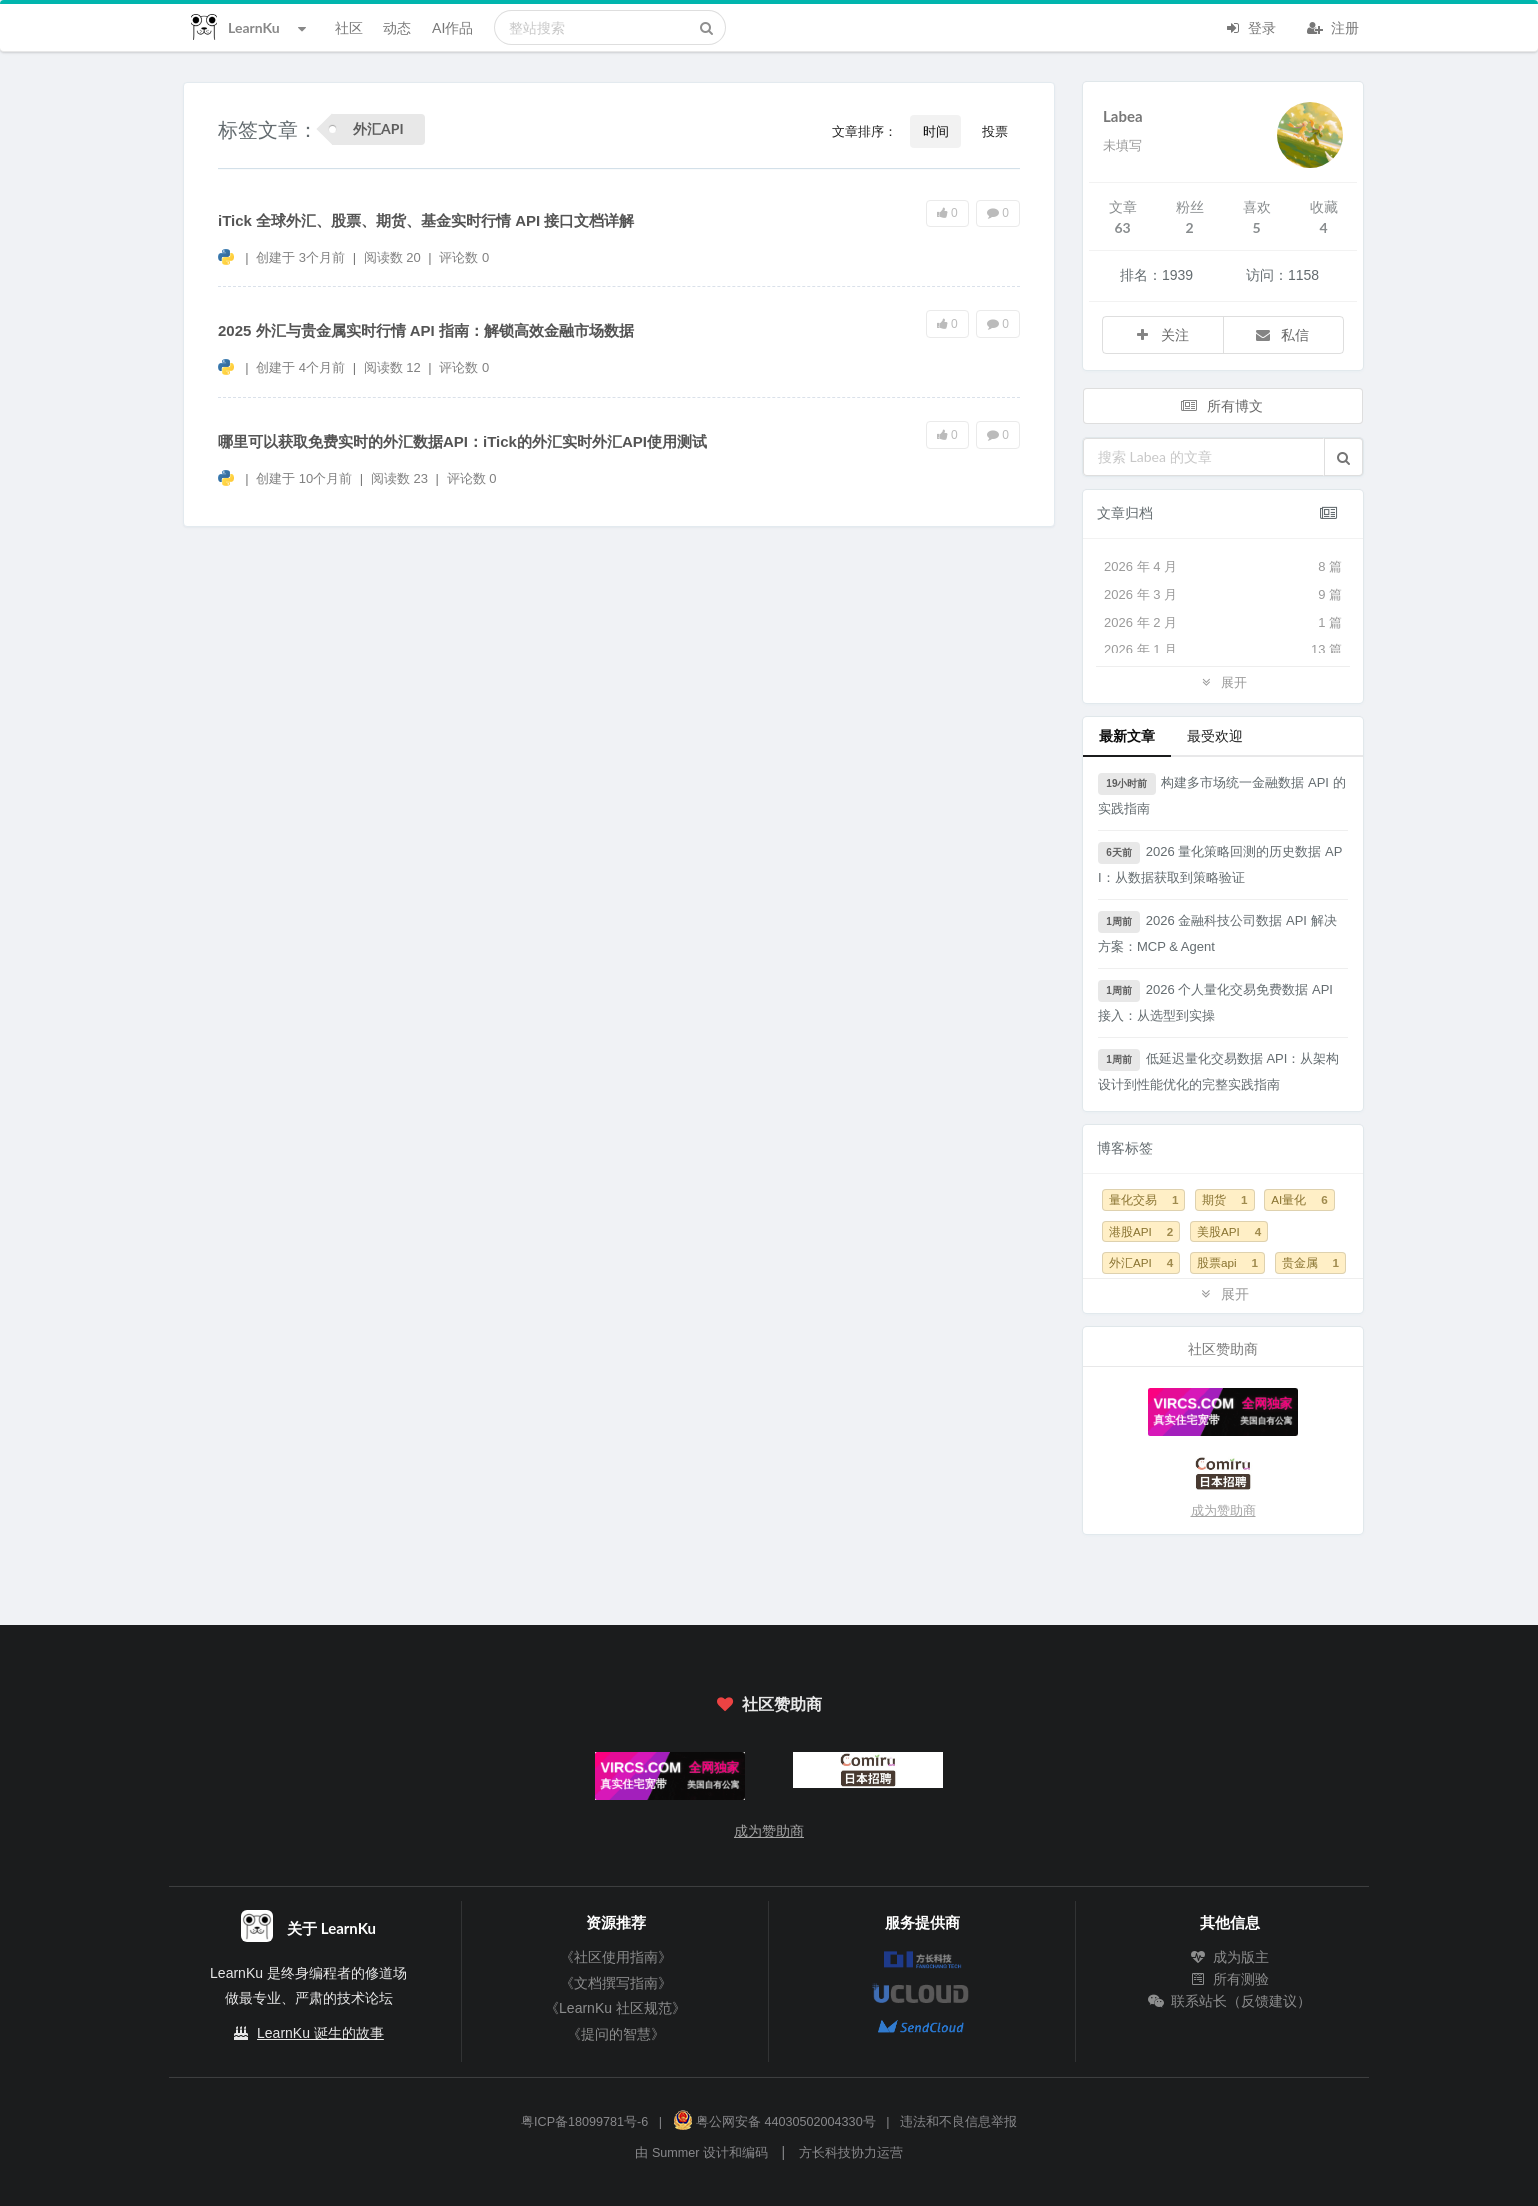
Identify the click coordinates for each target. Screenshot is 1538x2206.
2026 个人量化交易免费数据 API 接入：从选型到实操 (1215, 1001)
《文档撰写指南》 (616, 1983)
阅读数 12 (394, 367)
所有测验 (1230, 1979)
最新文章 (1127, 735)
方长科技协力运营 (851, 2153)
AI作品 (452, 27)
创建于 (300, 257)
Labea (1123, 116)
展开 (1223, 681)
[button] (1343, 457)
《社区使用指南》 (616, 1957)
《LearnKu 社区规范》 (615, 2008)
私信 (1282, 334)
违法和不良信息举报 (958, 2122)
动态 (397, 27)
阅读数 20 (394, 257)
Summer (676, 2153)
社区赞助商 (769, 1703)
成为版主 (1230, 1957)
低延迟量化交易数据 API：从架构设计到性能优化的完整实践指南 (1218, 1070)
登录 (1250, 26)
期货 (1224, 1199)
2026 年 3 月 (1223, 595)
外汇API (1141, 1262)
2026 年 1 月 (1223, 650)
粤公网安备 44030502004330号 (774, 2122)
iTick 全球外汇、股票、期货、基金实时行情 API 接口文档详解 (426, 220)
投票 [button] (995, 131)
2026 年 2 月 (1223, 623)
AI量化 (1299, 1199)
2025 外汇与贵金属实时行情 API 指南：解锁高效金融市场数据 (426, 330)
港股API (1141, 1231)
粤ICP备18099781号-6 (584, 2122)
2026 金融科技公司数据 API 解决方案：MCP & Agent (1217, 932)
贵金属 (1310, 1262)
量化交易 (1143, 1199)
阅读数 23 (401, 478)
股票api (1227, 1262)
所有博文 (1221, 405)
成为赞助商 (1223, 1510)
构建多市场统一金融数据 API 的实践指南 (1222, 794)
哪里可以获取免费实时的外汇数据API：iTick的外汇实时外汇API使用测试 (462, 441)
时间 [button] (936, 131)
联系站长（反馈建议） (1230, 2001)
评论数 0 (464, 257)
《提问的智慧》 (616, 2034)
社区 (349, 27)
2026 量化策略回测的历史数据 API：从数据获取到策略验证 (1220, 863)
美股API (1229, 1231)
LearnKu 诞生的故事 (320, 2033)
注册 (1333, 26)
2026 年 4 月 (1223, 567)
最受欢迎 (1215, 735)
